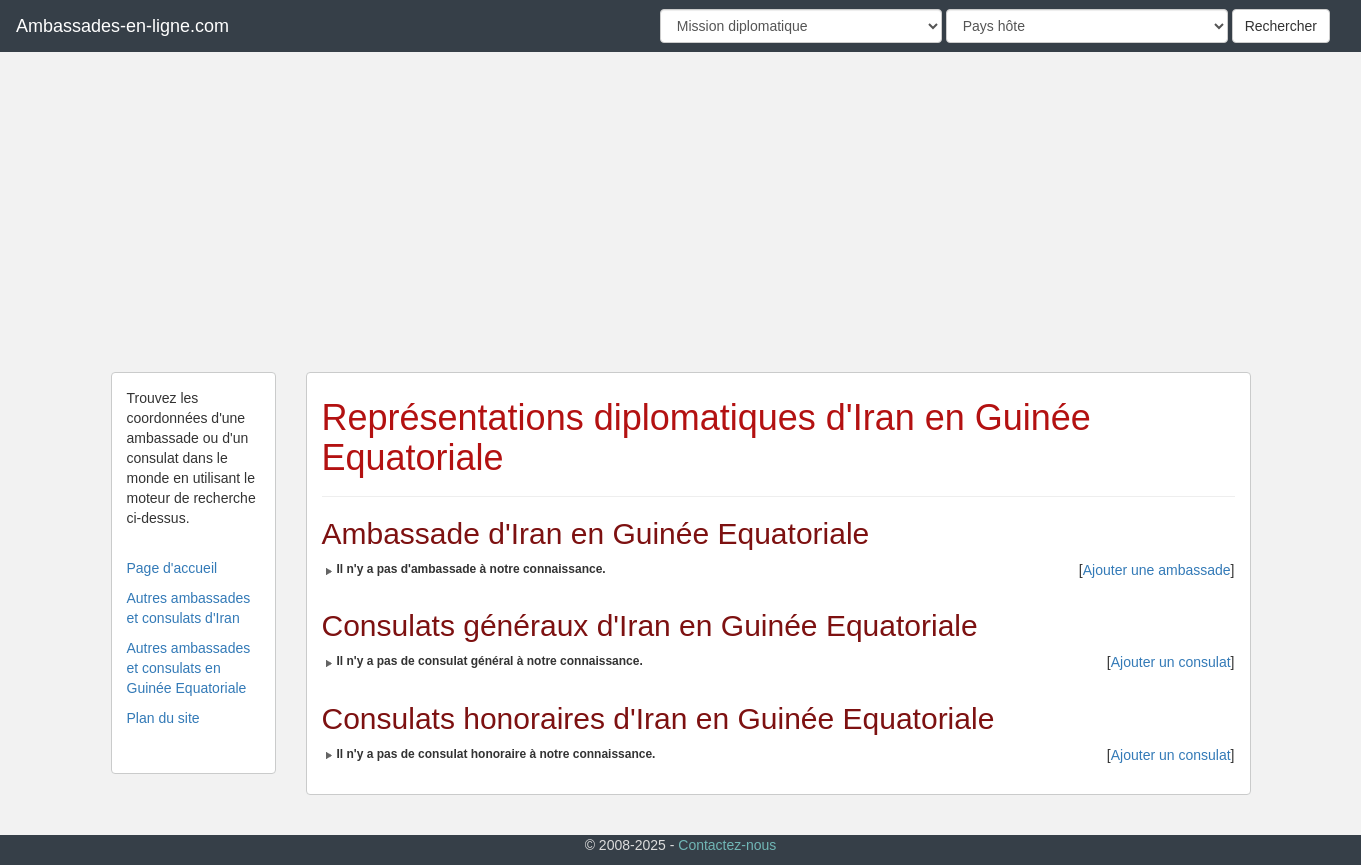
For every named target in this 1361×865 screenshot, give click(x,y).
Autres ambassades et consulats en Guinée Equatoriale (189, 668)
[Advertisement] (681, 212)
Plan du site (163, 718)
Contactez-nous (727, 845)
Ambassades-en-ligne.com (122, 26)
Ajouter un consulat (1171, 662)
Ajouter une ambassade (1157, 570)
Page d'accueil (172, 568)
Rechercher (1281, 26)
